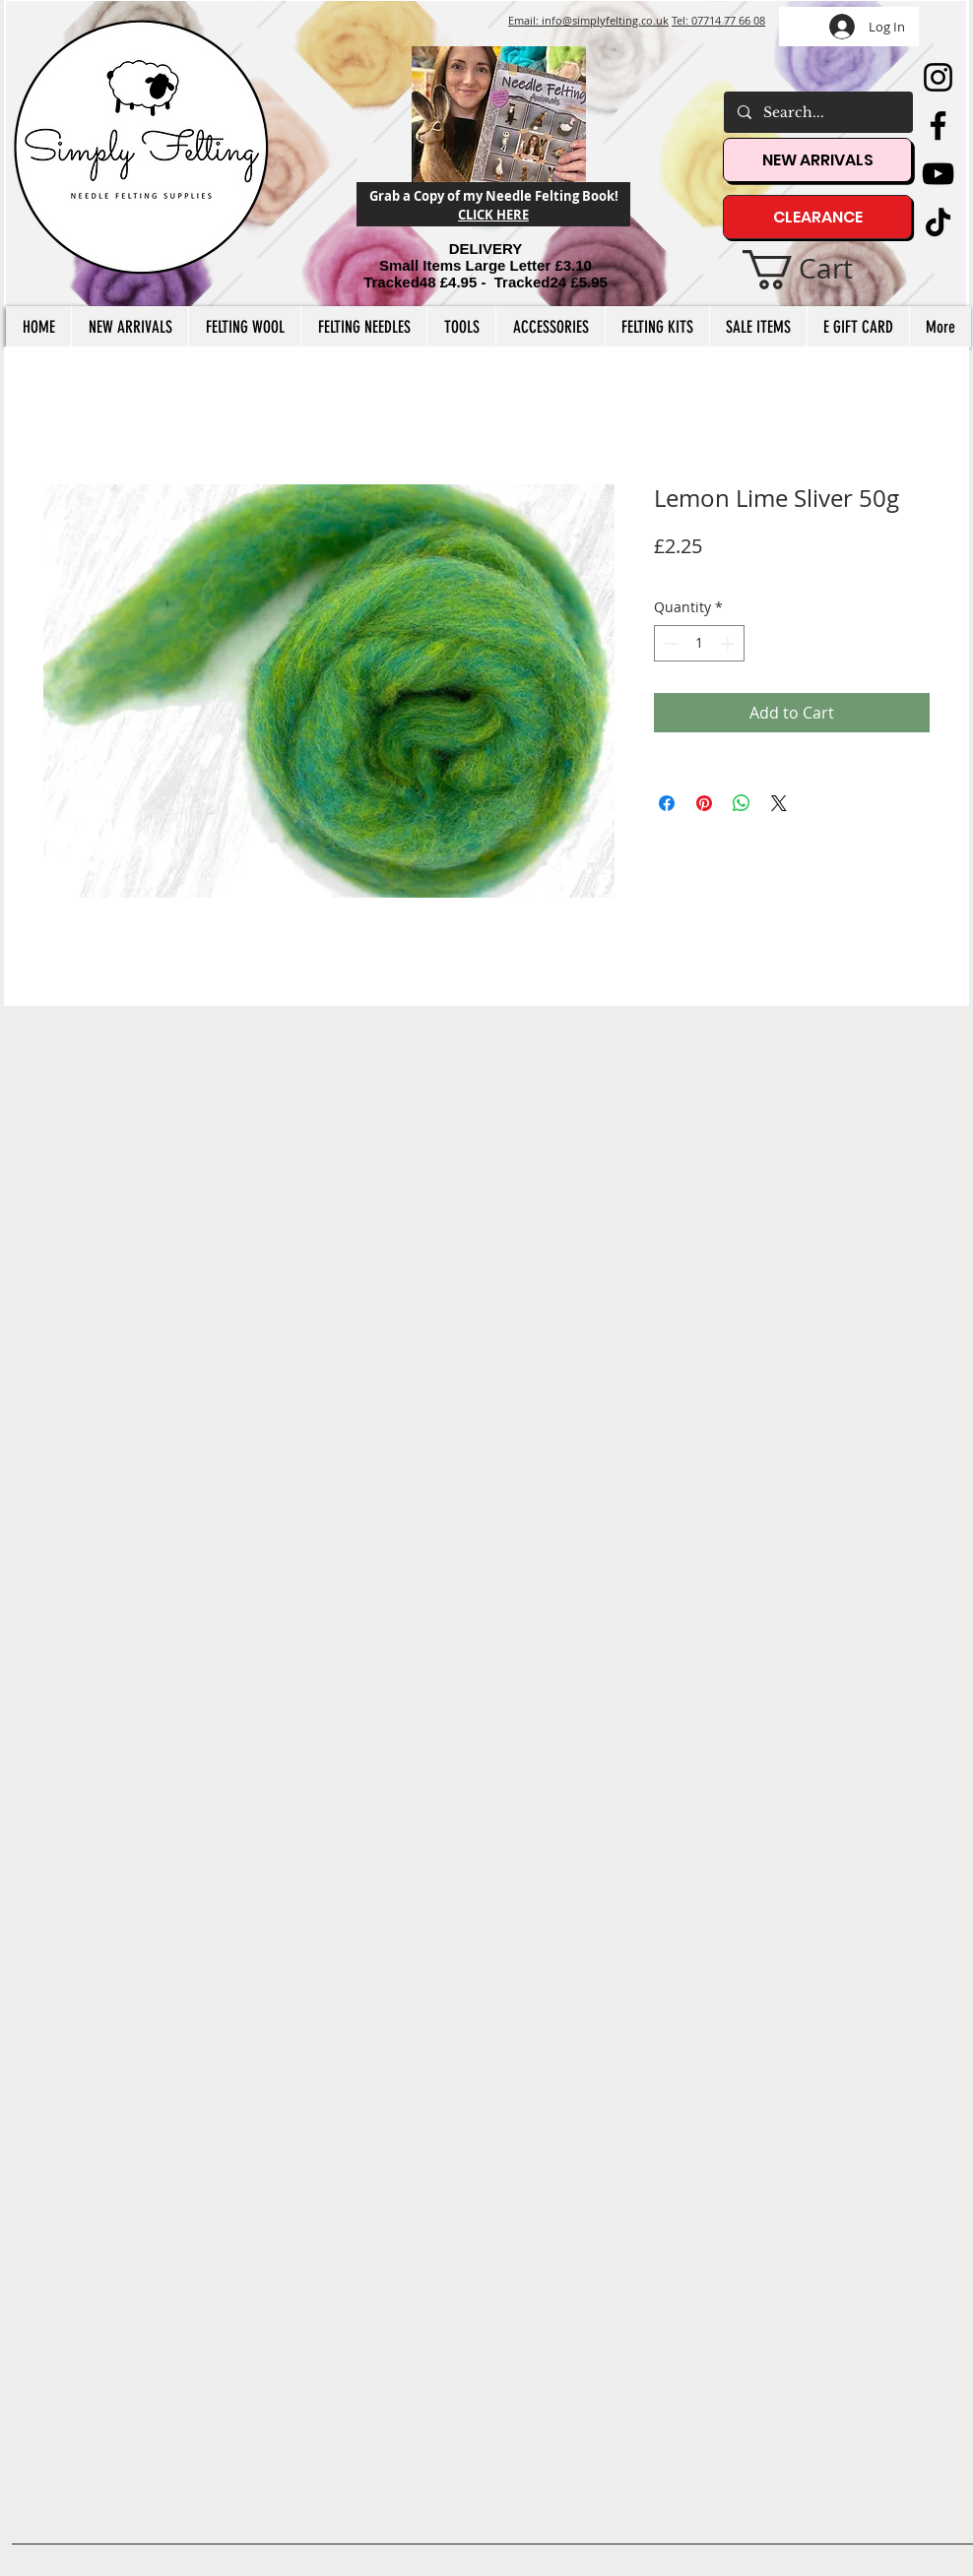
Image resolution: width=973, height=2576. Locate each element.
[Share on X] (779, 803)
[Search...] (817, 112)
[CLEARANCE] (817, 217)
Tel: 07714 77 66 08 (718, 20)
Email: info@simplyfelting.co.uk (588, 20)
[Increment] (729, 643)
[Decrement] (669, 643)
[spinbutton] (699, 643)
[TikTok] (938, 222)
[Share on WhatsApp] (741, 803)
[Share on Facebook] (667, 803)
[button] (818, 269)
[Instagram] (938, 77)
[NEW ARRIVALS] (817, 160)
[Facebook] (938, 125)
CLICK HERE (493, 214)
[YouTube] (938, 174)
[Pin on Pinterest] (704, 803)
